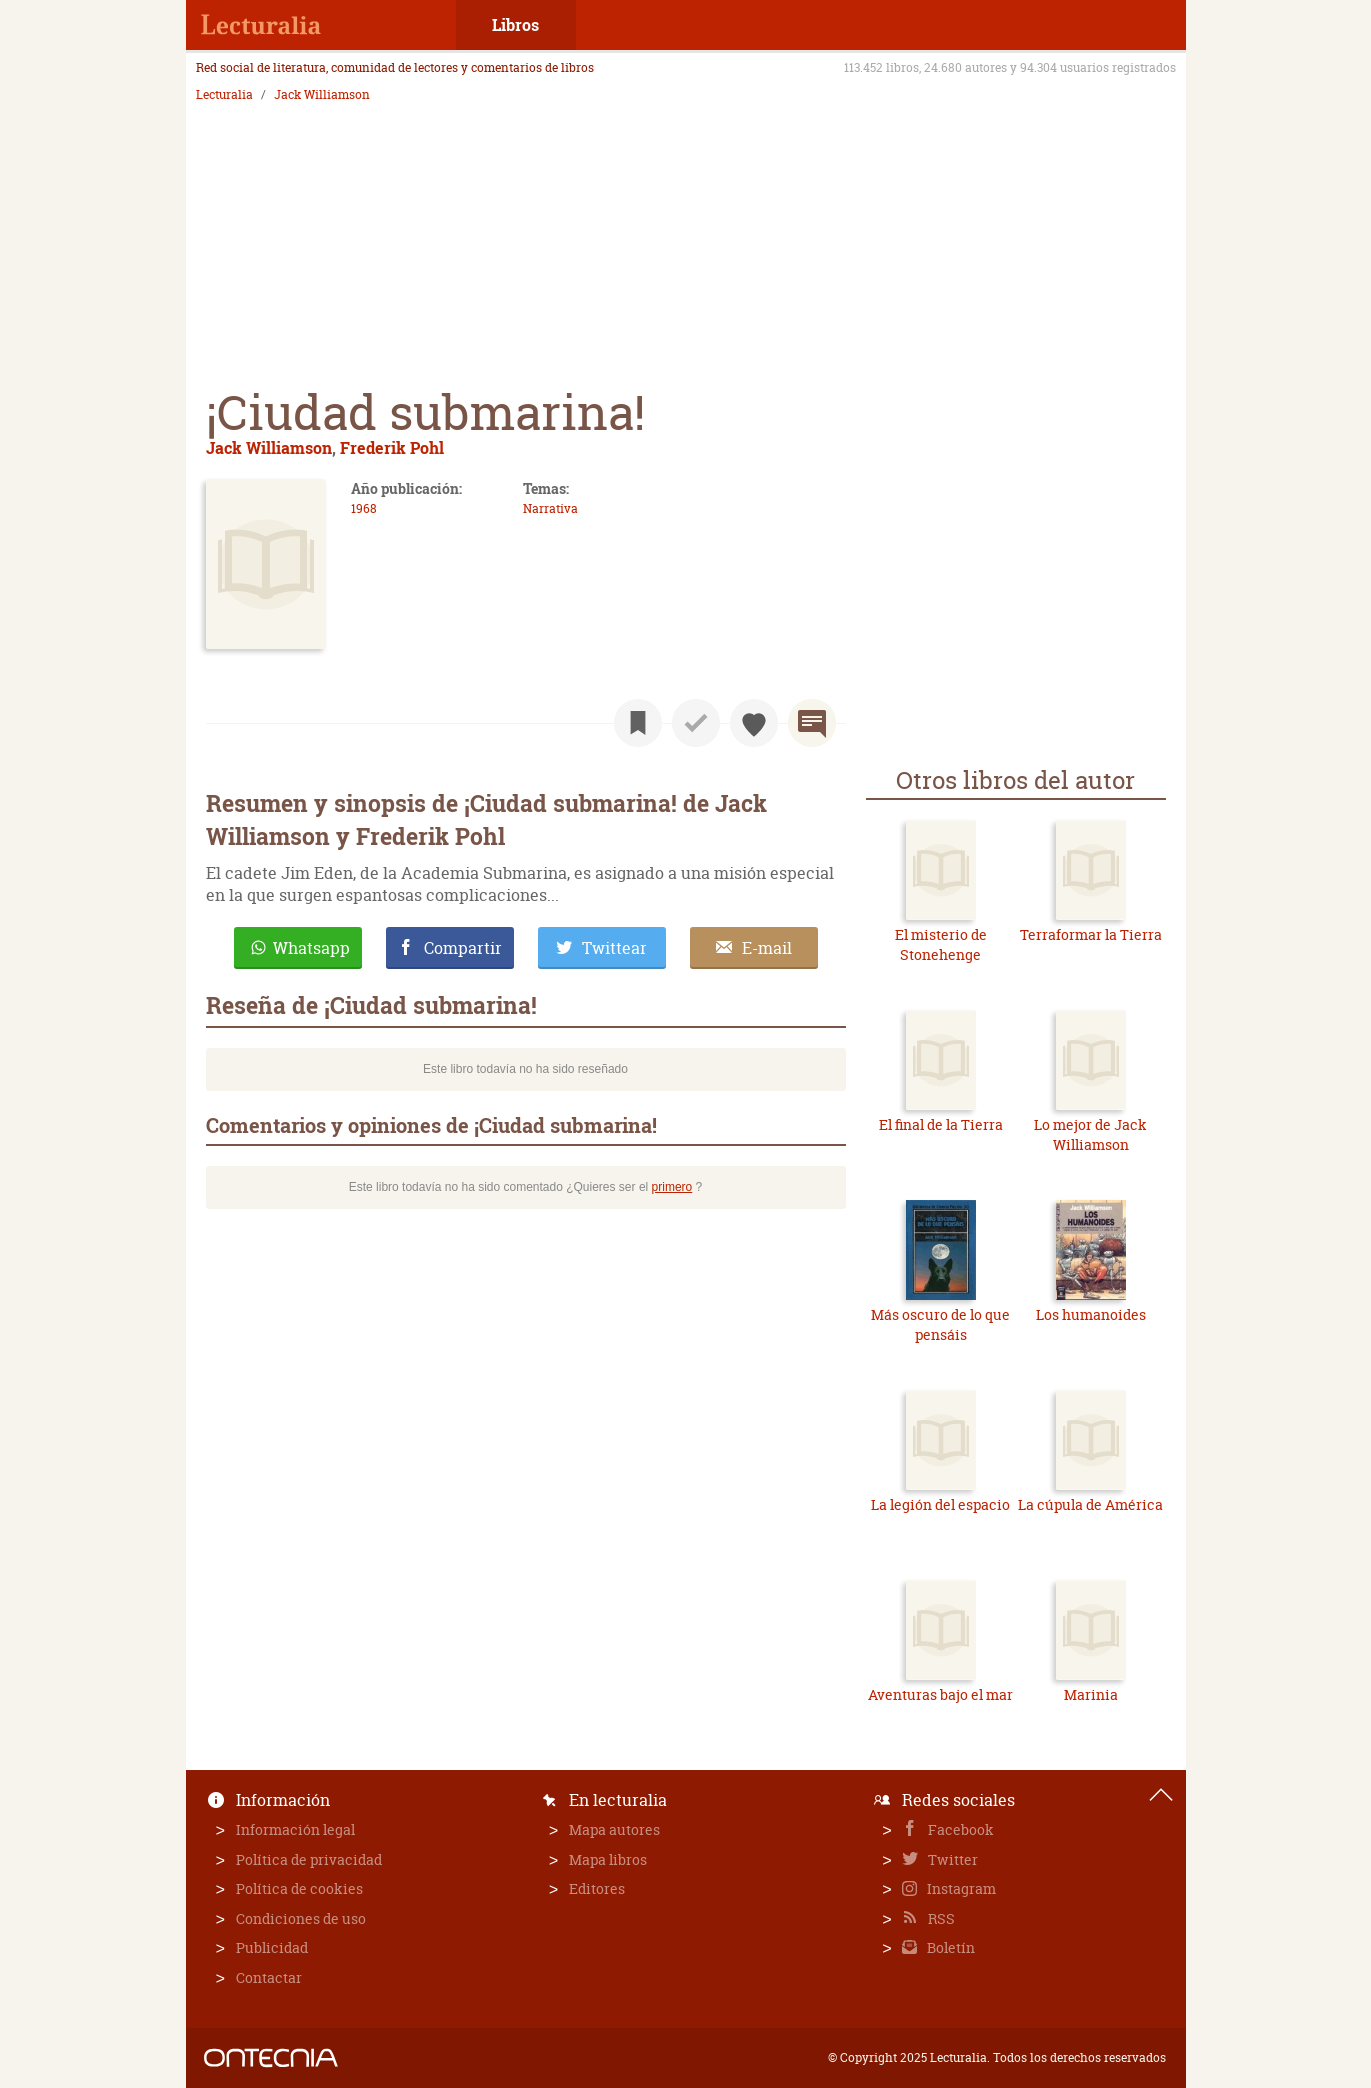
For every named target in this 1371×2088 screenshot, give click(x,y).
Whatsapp (311, 948)
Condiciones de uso (301, 1918)
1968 (364, 508)
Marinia (1091, 1694)
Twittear (614, 948)
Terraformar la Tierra (1091, 934)
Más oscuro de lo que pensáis (940, 1324)
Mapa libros (608, 1859)
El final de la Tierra (941, 1124)
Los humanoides (1091, 1314)
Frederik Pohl (392, 447)
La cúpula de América (1090, 1504)
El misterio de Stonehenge (941, 944)
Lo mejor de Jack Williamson (1090, 1134)
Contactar (269, 1977)
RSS (940, 1918)
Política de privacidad (309, 1859)
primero (672, 1187)
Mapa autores (614, 1829)
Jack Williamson (322, 95)
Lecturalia (224, 95)
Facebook (959, 1829)
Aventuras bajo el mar (940, 1694)
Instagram (960, 1888)
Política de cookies (299, 1888)
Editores (597, 1888)
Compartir (463, 948)
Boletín (949, 1947)
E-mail (767, 948)
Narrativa (550, 508)
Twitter (951, 1859)
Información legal (295, 1829)
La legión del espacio (940, 1504)
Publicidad (272, 1947)
